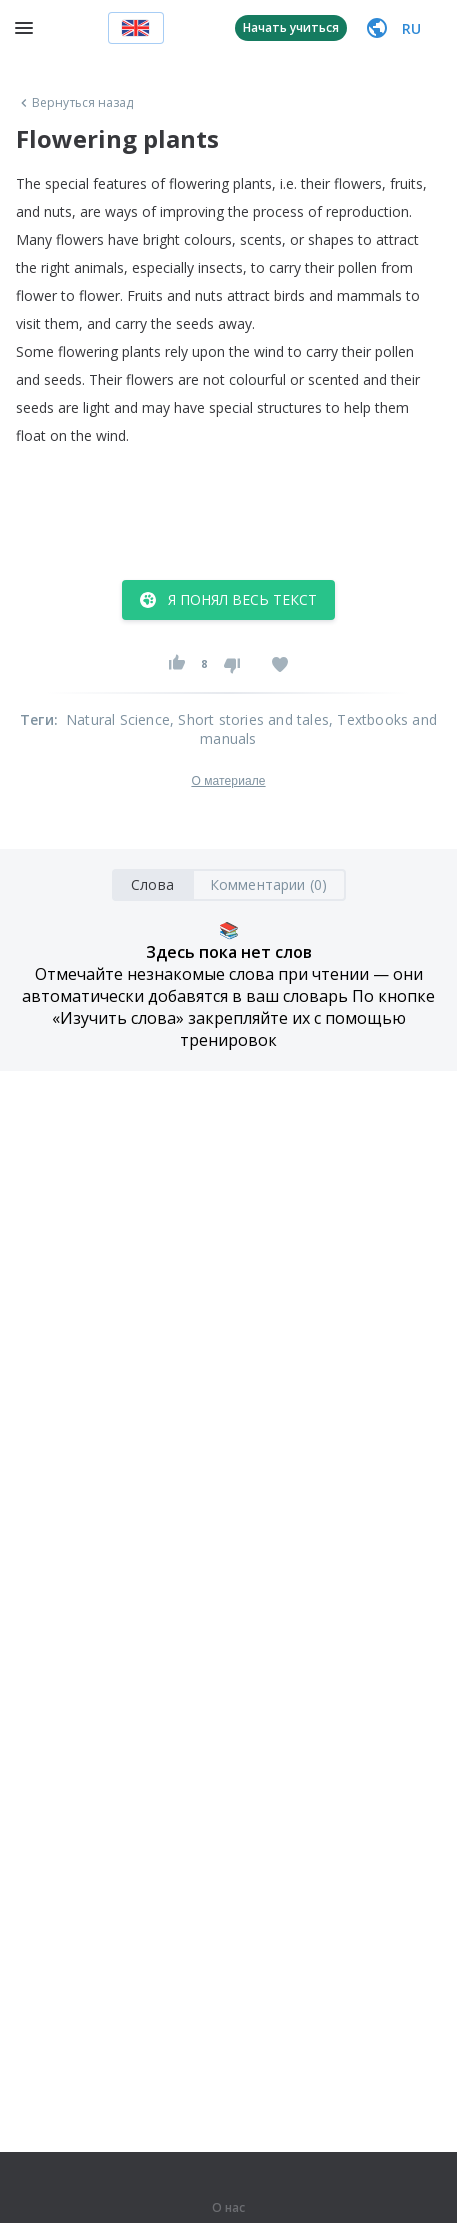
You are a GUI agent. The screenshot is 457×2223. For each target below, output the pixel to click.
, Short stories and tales (249, 719)
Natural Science (118, 719)
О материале (228, 781)
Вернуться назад (75, 103)
